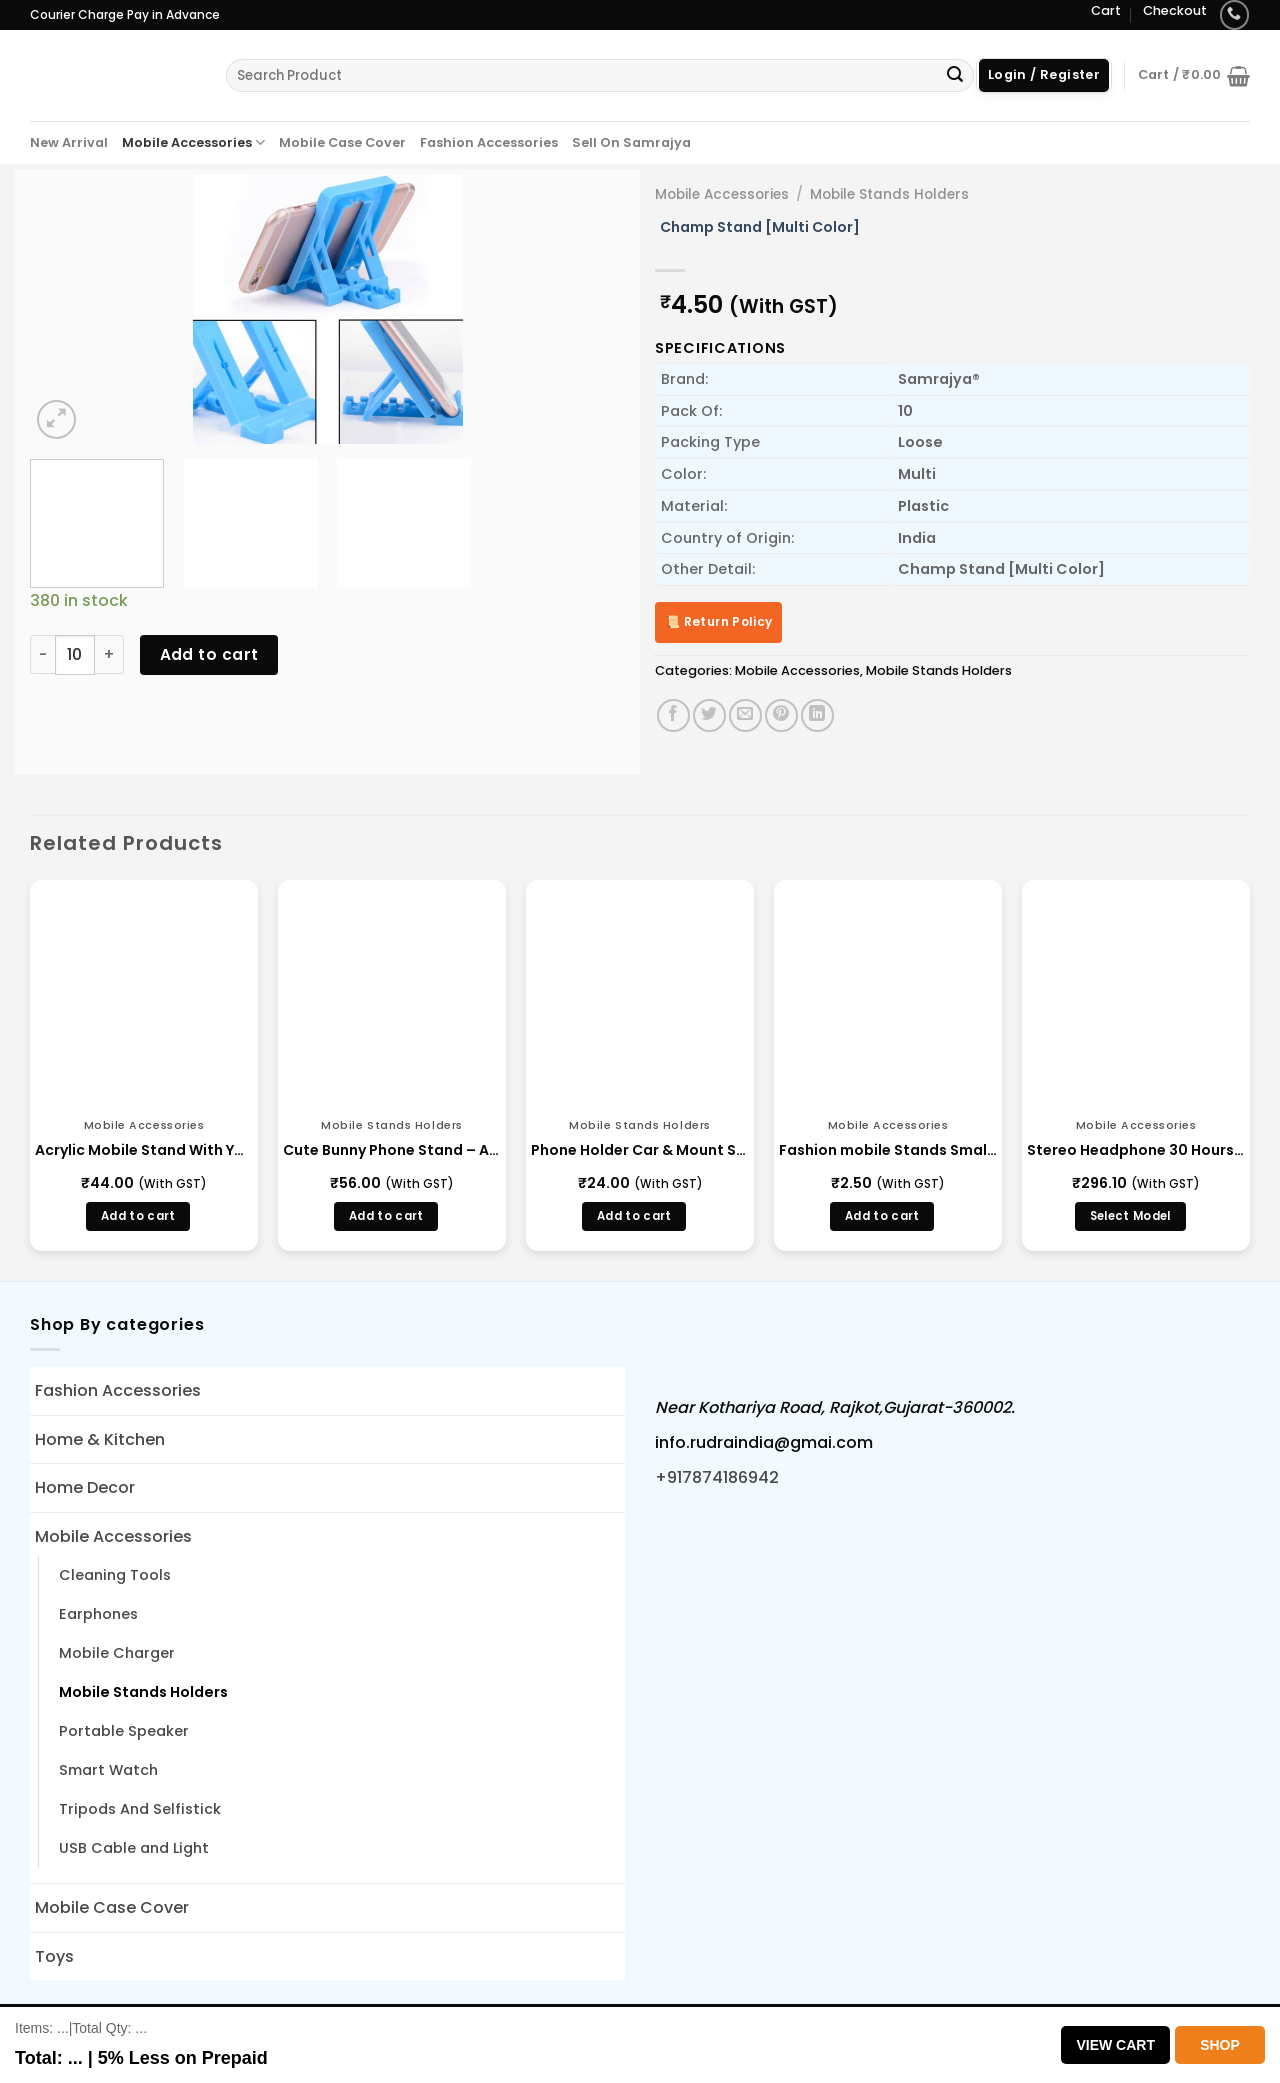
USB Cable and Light (134, 1848)
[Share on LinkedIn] (817, 715)
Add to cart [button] (138, 1216)
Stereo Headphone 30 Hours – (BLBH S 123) (1136, 1150)
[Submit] (955, 76)
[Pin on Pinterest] (781, 715)
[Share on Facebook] (673, 715)
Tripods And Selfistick (140, 1809)
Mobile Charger (117, 1653)
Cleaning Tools (115, 1575)
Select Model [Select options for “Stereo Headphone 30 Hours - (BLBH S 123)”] (1130, 1216)
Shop (1220, 2045)
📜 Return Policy (718, 621)
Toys (54, 1956)
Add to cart (209, 654)
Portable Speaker (124, 1731)
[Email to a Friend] (745, 715)
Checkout (1175, 10)
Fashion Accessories (489, 142)
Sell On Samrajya (631, 142)
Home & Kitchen (100, 1439)
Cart (1106, 10)
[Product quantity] (75, 655)
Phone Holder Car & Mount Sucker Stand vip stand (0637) (640, 1150)
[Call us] (1234, 14)
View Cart (1115, 2045)
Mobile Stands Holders (889, 194)
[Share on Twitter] (709, 715)
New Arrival (69, 142)
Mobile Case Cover (342, 142)
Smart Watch (108, 1770)
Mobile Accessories (193, 142)
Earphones (98, 1614)
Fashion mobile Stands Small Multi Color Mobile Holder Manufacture (888, 1150)
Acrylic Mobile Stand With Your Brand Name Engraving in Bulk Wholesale (144, 1150)
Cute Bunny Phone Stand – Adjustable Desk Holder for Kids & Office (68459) (392, 1150)
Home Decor (85, 1487)
